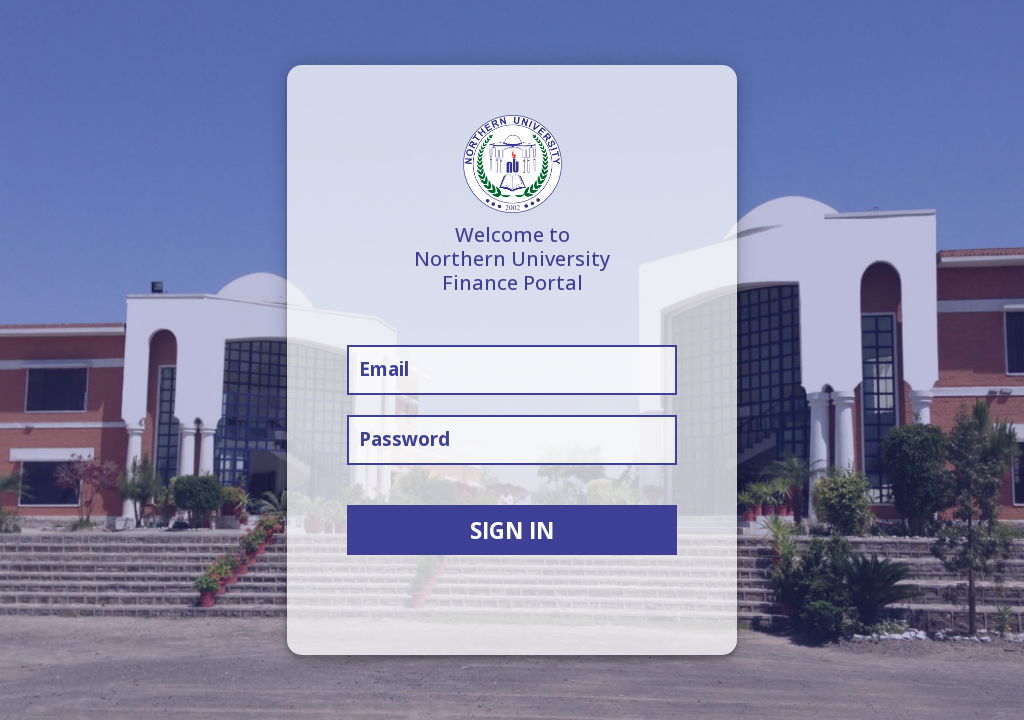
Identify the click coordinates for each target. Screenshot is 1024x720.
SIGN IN (512, 530)
